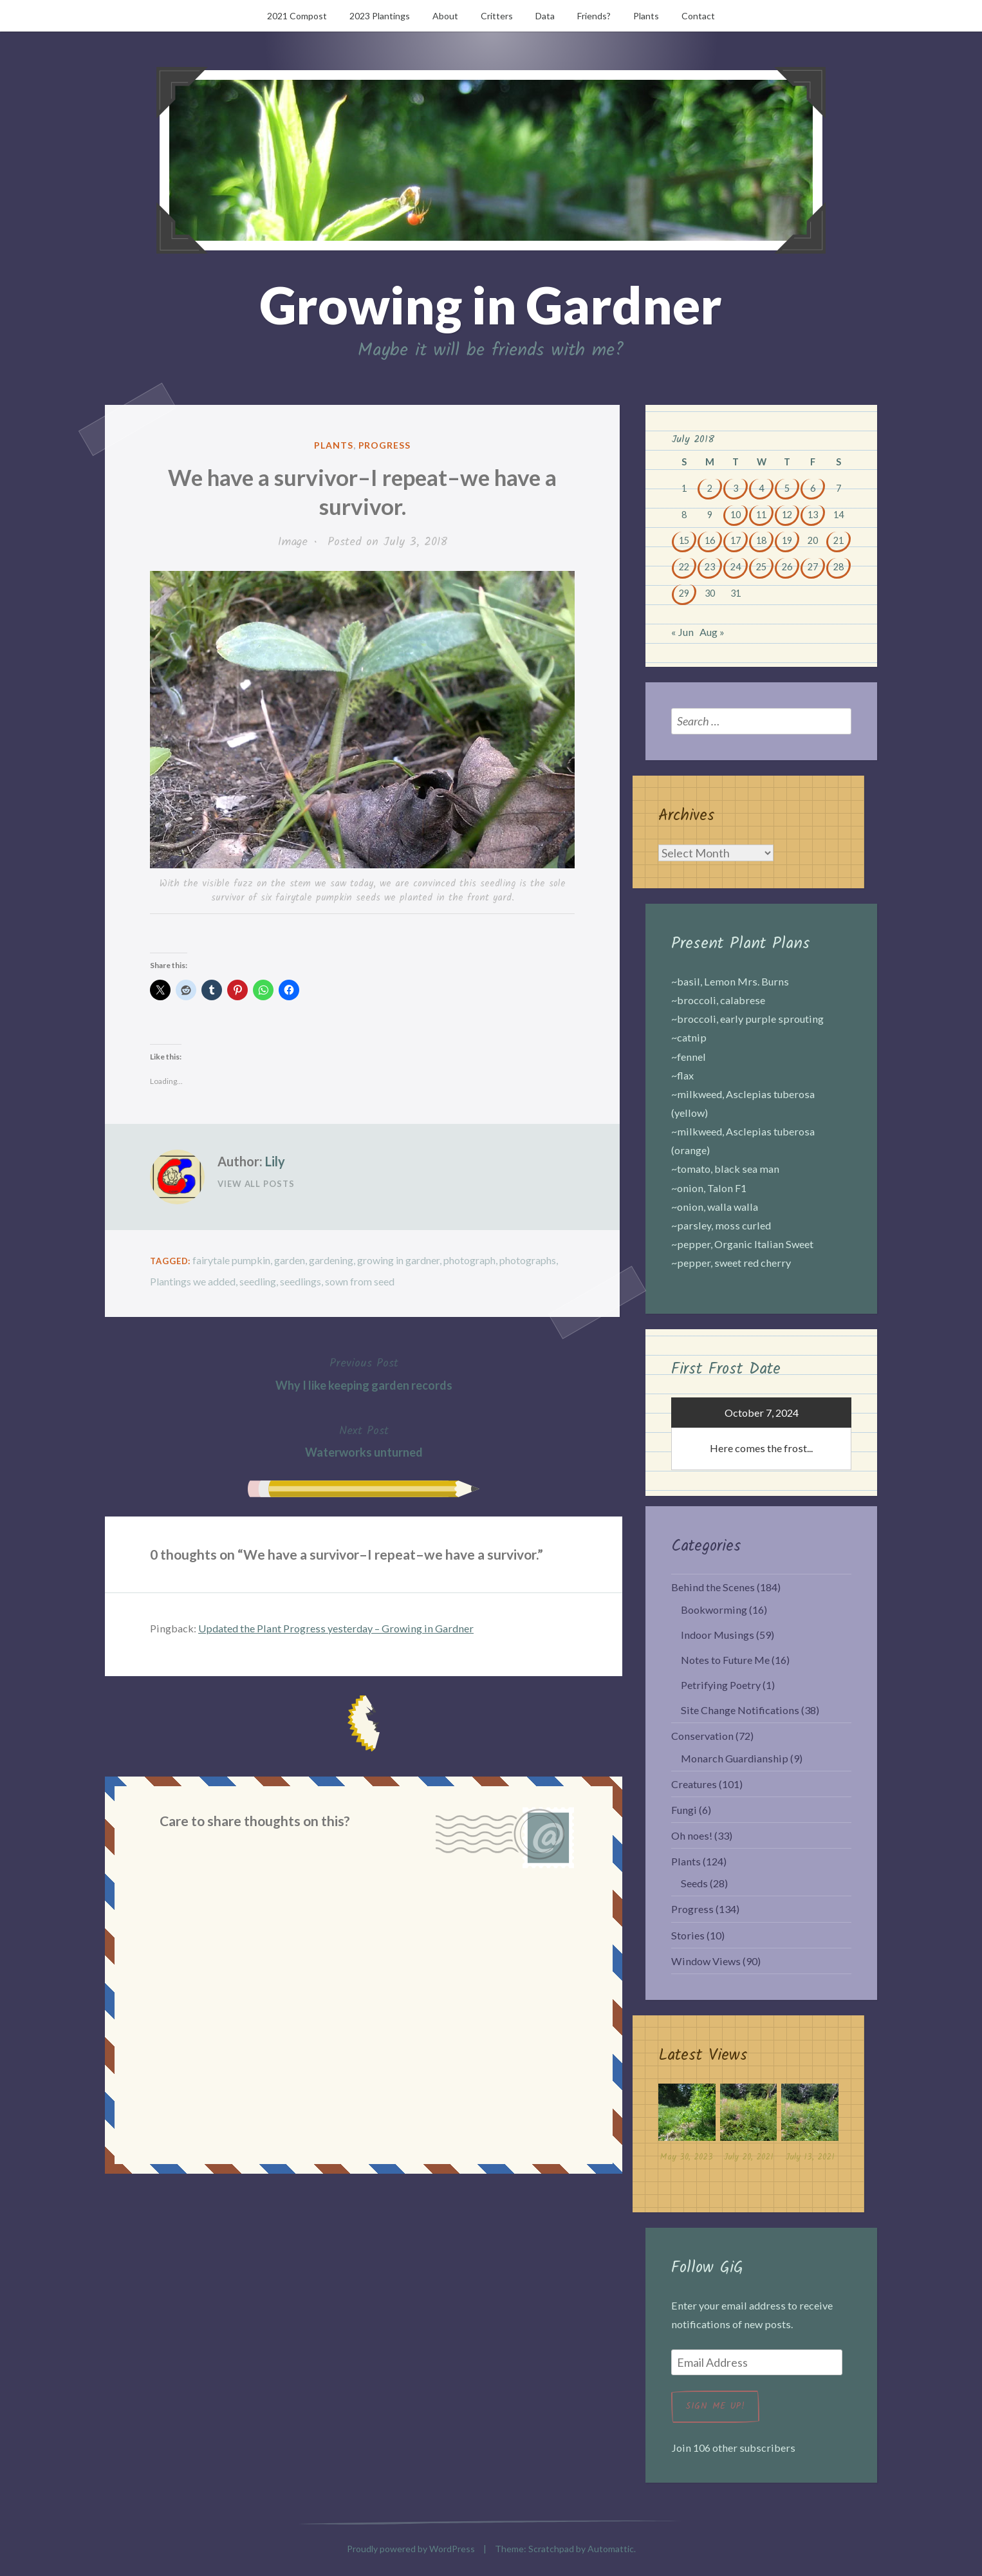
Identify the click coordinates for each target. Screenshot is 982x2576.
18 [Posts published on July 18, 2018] (761, 540)
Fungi (684, 1810)
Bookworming (714, 1609)
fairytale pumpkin (231, 1260)
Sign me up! (715, 2406)
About (445, 15)
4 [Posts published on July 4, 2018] (761, 488)
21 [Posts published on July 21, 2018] (838, 540)
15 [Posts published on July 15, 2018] (684, 540)
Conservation (702, 1736)
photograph (469, 1260)
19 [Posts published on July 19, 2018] (787, 540)
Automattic (611, 2548)
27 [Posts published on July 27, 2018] (813, 566)
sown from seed (359, 1281)
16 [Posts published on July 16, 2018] (710, 540)
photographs (527, 1260)
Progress (384, 445)
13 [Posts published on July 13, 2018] (813, 514)
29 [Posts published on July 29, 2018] (684, 593)
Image (293, 542)
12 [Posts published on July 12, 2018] (787, 514)
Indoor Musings (717, 1635)
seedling (257, 1281)
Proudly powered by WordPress (411, 2548)
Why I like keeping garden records (363, 1373)
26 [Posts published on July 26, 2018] (787, 566)
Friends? (594, 15)
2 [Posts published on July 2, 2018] (709, 488)
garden (289, 1260)
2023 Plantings (379, 15)
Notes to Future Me (725, 1660)
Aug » (712, 632)
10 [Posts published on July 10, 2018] (735, 514)
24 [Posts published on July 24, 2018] (735, 566)
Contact (698, 15)
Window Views (706, 1961)
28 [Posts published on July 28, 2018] (838, 566)
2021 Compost (297, 15)
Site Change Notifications (740, 1710)
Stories (688, 1935)
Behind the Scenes (713, 1587)
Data (545, 15)
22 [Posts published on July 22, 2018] (684, 566)
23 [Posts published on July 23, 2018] (710, 566)
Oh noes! (691, 1835)
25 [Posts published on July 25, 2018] (761, 566)
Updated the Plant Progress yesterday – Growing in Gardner (336, 1628)
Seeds (694, 1883)
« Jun (682, 632)
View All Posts (256, 1184)
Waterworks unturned (364, 1440)
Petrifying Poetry (721, 1685)
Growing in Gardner (491, 304)
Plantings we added (193, 1281)
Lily (275, 1161)
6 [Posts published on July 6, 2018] (812, 488)
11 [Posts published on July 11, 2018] (761, 514)
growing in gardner (398, 1260)
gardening (331, 1260)
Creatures (694, 1784)
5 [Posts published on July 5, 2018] (787, 488)
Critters (497, 15)
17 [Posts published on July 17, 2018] (735, 540)
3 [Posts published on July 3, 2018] (735, 488)
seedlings (300, 1281)
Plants (646, 15)
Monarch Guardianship (734, 1758)
